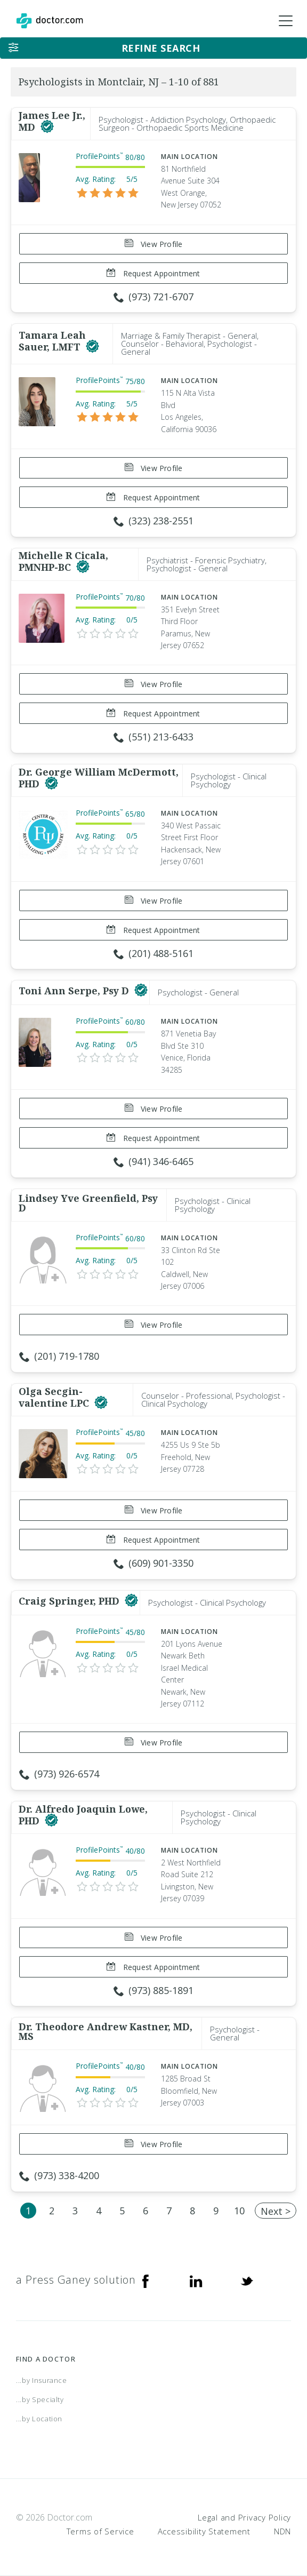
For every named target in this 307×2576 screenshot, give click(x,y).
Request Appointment (153, 273)
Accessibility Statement (204, 2531)
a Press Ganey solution (76, 2279)
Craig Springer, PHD (70, 1600)
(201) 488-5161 (153, 953)
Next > (275, 2211)
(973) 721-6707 (153, 296)
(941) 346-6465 (153, 1161)
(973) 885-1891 (153, 1990)
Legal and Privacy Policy (244, 2517)
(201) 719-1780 (59, 1356)
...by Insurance (41, 2380)
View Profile (154, 244)
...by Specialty (40, 2399)
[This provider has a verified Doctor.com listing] (47, 127)
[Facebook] (145, 2279)
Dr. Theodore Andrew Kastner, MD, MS (105, 2031)
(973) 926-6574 (59, 1773)
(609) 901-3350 (153, 1563)
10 (239, 2210)
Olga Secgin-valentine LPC (55, 1397)
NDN (282, 2531)
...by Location (39, 2418)
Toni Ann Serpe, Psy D (75, 990)
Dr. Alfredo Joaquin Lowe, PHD (83, 1815)
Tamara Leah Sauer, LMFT (52, 341)
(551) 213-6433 (153, 736)
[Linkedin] (196, 2279)
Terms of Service (100, 2531)
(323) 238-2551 (153, 520)
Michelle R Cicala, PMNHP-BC (63, 561)
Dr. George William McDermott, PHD (99, 777)
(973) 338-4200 (59, 2175)
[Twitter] (246, 2279)
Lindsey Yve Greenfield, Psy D (88, 1203)
